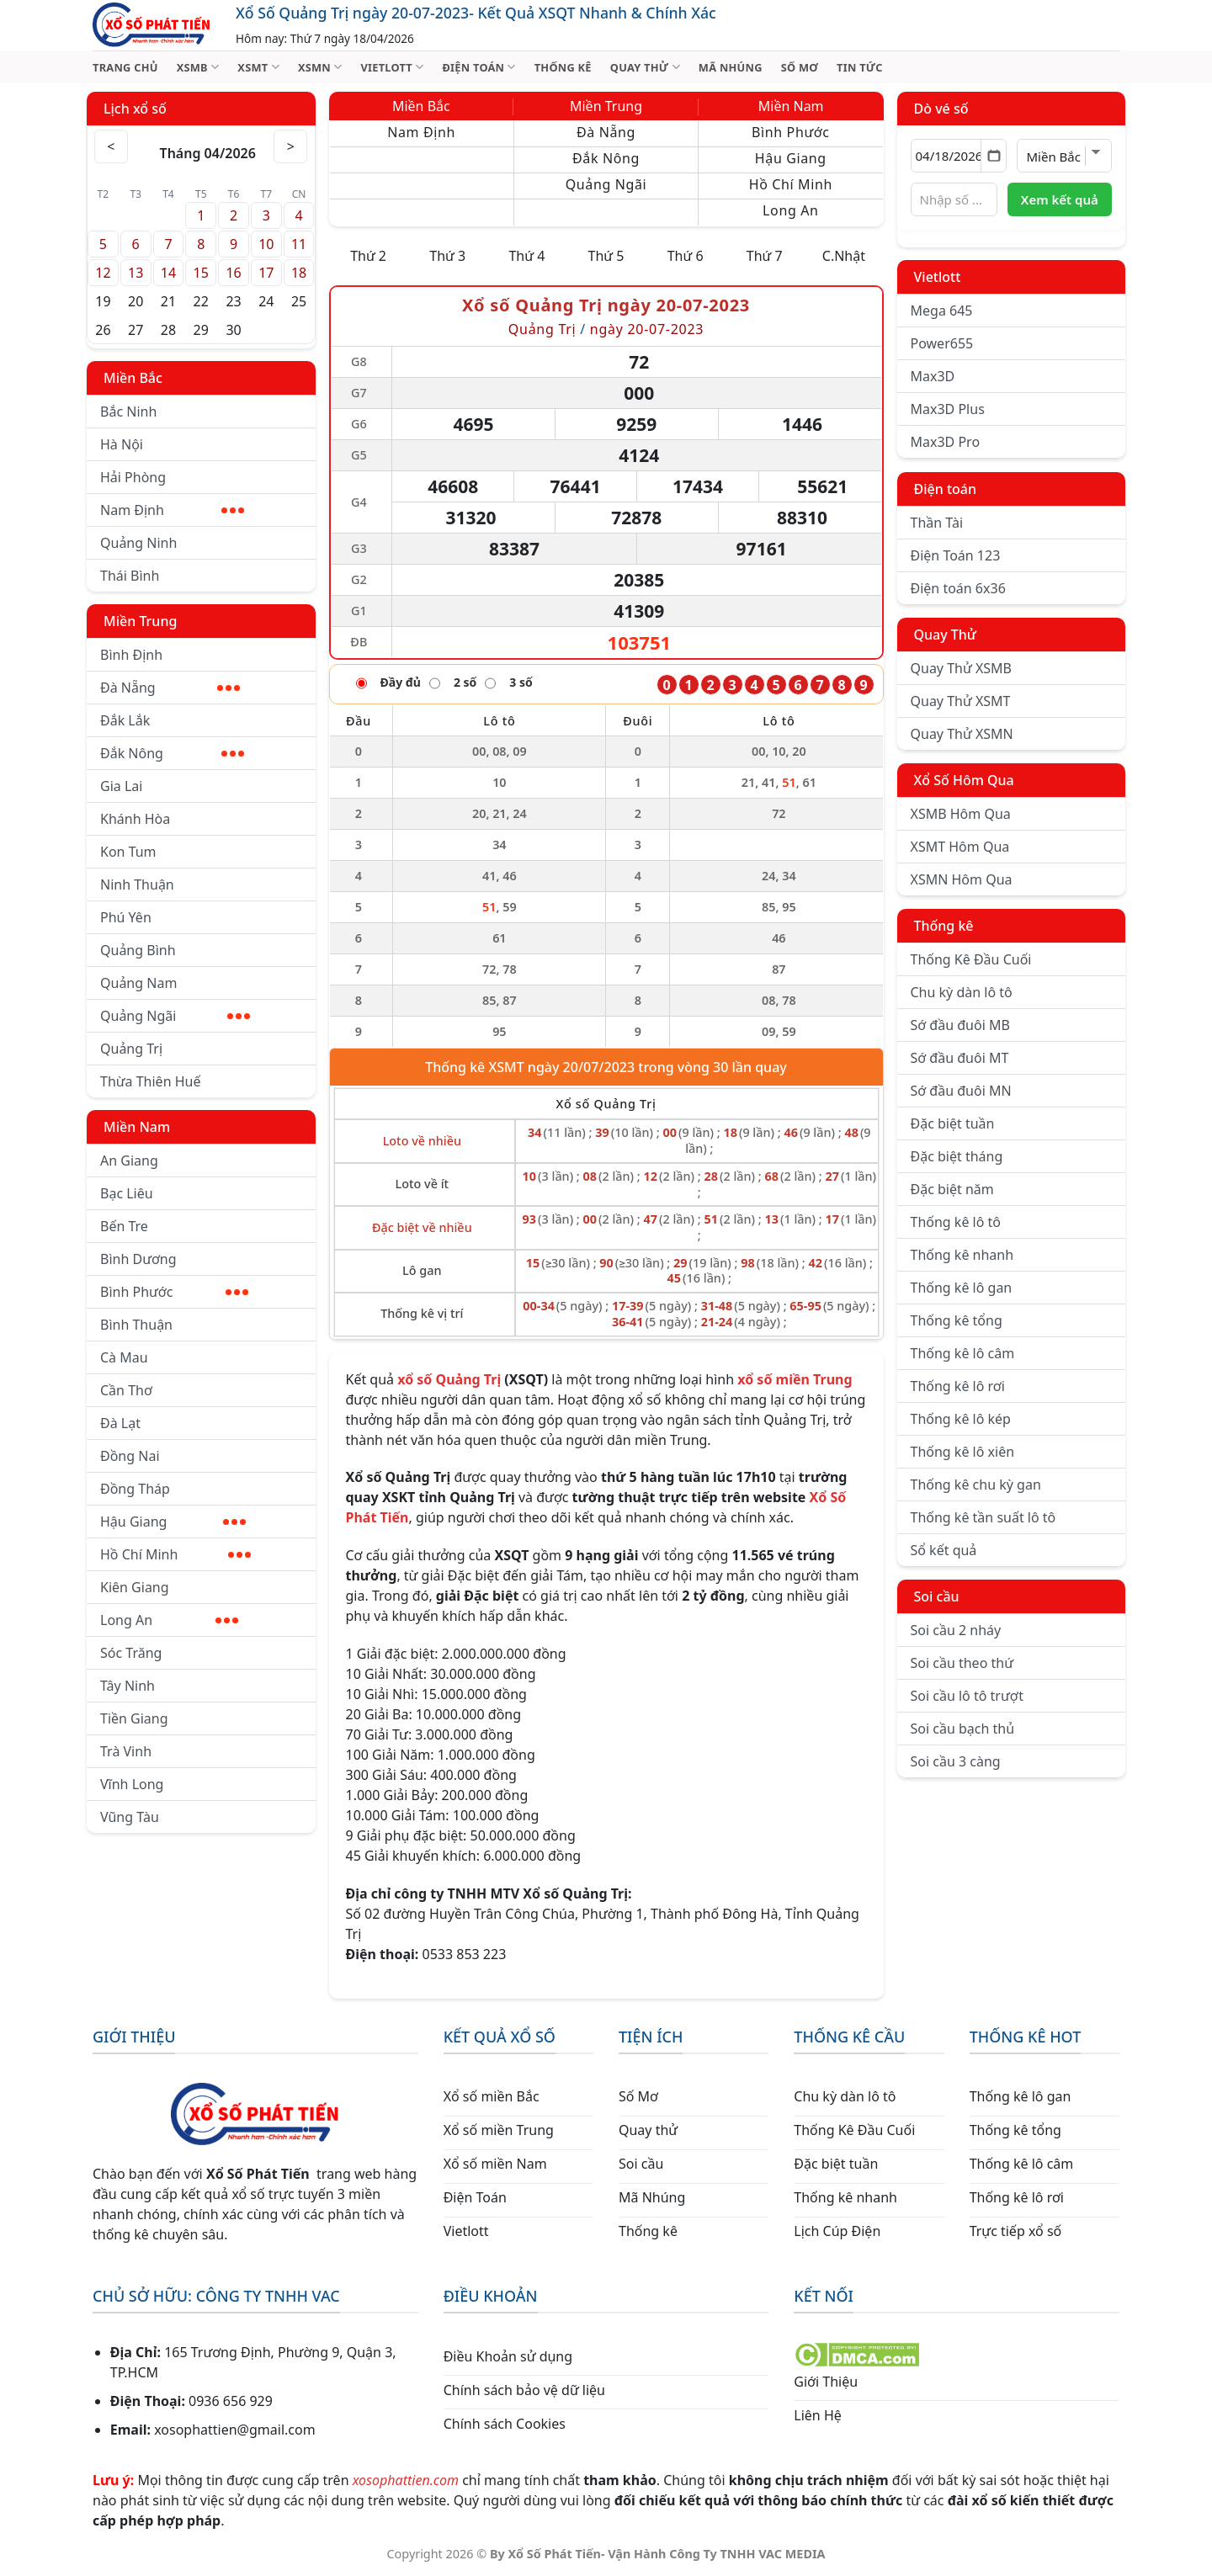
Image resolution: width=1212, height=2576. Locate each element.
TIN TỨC (860, 67)
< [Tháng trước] (111, 146)
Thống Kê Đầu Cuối (971, 959)
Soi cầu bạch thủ (963, 1728)
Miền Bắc (133, 378)
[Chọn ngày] (959, 156)
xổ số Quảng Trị (449, 1379)
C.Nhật (843, 256)
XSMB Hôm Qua (961, 814)
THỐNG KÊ (563, 67)
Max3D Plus (948, 409)
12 (102, 272)
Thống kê (944, 925)
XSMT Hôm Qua (960, 846)
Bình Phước (174, 1292)
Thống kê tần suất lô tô (983, 1517)
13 (135, 272)
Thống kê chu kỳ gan (976, 1484)
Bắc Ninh (128, 411)
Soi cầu (937, 1596)
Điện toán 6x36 (958, 588)
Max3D (933, 376)
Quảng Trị (131, 1048)
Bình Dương (138, 1259)
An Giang (129, 1160)
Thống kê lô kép (961, 1419)
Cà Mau (124, 1357)
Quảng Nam (138, 983)
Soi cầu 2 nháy (956, 1630)
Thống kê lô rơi (958, 1386)
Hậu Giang (173, 1521)
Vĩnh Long (131, 1784)
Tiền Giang (134, 1718)
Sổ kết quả (944, 1550)
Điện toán (945, 489)
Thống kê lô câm (963, 1353)
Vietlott (937, 277)
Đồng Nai (130, 1456)
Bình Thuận (136, 1324)
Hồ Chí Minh (175, 1554)
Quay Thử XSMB (961, 668)
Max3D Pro (946, 442)
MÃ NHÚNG (731, 67)
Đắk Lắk (125, 720)
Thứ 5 (606, 256)
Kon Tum (128, 851)
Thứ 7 (765, 256)
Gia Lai (121, 786)
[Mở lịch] (994, 156)
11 (298, 244)
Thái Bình (129, 575)
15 (201, 272)
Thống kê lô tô (956, 1222)
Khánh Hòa (135, 819)
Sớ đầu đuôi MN (961, 1090)
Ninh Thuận (137, 884)
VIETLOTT (391, 67)
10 (266, 244)
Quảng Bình (138, 950)
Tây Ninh (127, 1685)
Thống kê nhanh (962, 1255)
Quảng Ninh (138, 543)
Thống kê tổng (956, 1320)
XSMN (320, 67)
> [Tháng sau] (291, 146)
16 (233, 272)
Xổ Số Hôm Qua (964, 780)
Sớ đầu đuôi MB (960, 1025)
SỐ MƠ (799, 67)
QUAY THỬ (645, 67)
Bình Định (131, 654)
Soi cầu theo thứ (962, 1663)
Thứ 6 (685, 256)
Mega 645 (942, 310)
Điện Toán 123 (956, 555)
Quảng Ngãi (175, 1015)
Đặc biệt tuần (953, 1123)
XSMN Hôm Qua (962, 879)
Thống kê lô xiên (963, 1451)
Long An (169, 1620)
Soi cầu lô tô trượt (967, 1695)
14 (168, 272)
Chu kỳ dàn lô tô (962, 992)
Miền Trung (140, 621)
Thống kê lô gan (962, 1287)
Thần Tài (937, 522)
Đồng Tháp (135, 1488)
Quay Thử (945, 634)
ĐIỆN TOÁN (478, 67)
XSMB (198, 67)
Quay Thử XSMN (962, 734)
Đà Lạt (120, 1423)
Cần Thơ (126, 1390)
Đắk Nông (172, 753)
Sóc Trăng (131, 1653)
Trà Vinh (126, 1751)
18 (298, 272)
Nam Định (172, 510)
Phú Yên (126, 917)
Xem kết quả (1059, 199)
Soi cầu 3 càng (956, 1761)
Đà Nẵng (170, 687)
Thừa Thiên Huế (150, 1081)
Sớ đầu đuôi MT (960, 1058)
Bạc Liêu (126, 1193)
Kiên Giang (134, 1587)
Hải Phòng (133, 477)
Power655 (942, 343)
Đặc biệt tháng (957, 1156)
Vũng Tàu (129, 1817)
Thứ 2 (368, 256)
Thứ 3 (447, 256)
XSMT (258, 67)
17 (266, 272)
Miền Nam (137, 1127)
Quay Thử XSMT (961, 701)
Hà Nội (121, 444)
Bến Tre (124, 1226)
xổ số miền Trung (794, 1379)
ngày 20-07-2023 (647, 329)
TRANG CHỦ (125, 67)
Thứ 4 (526, 256)
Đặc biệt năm (952, 1189)
